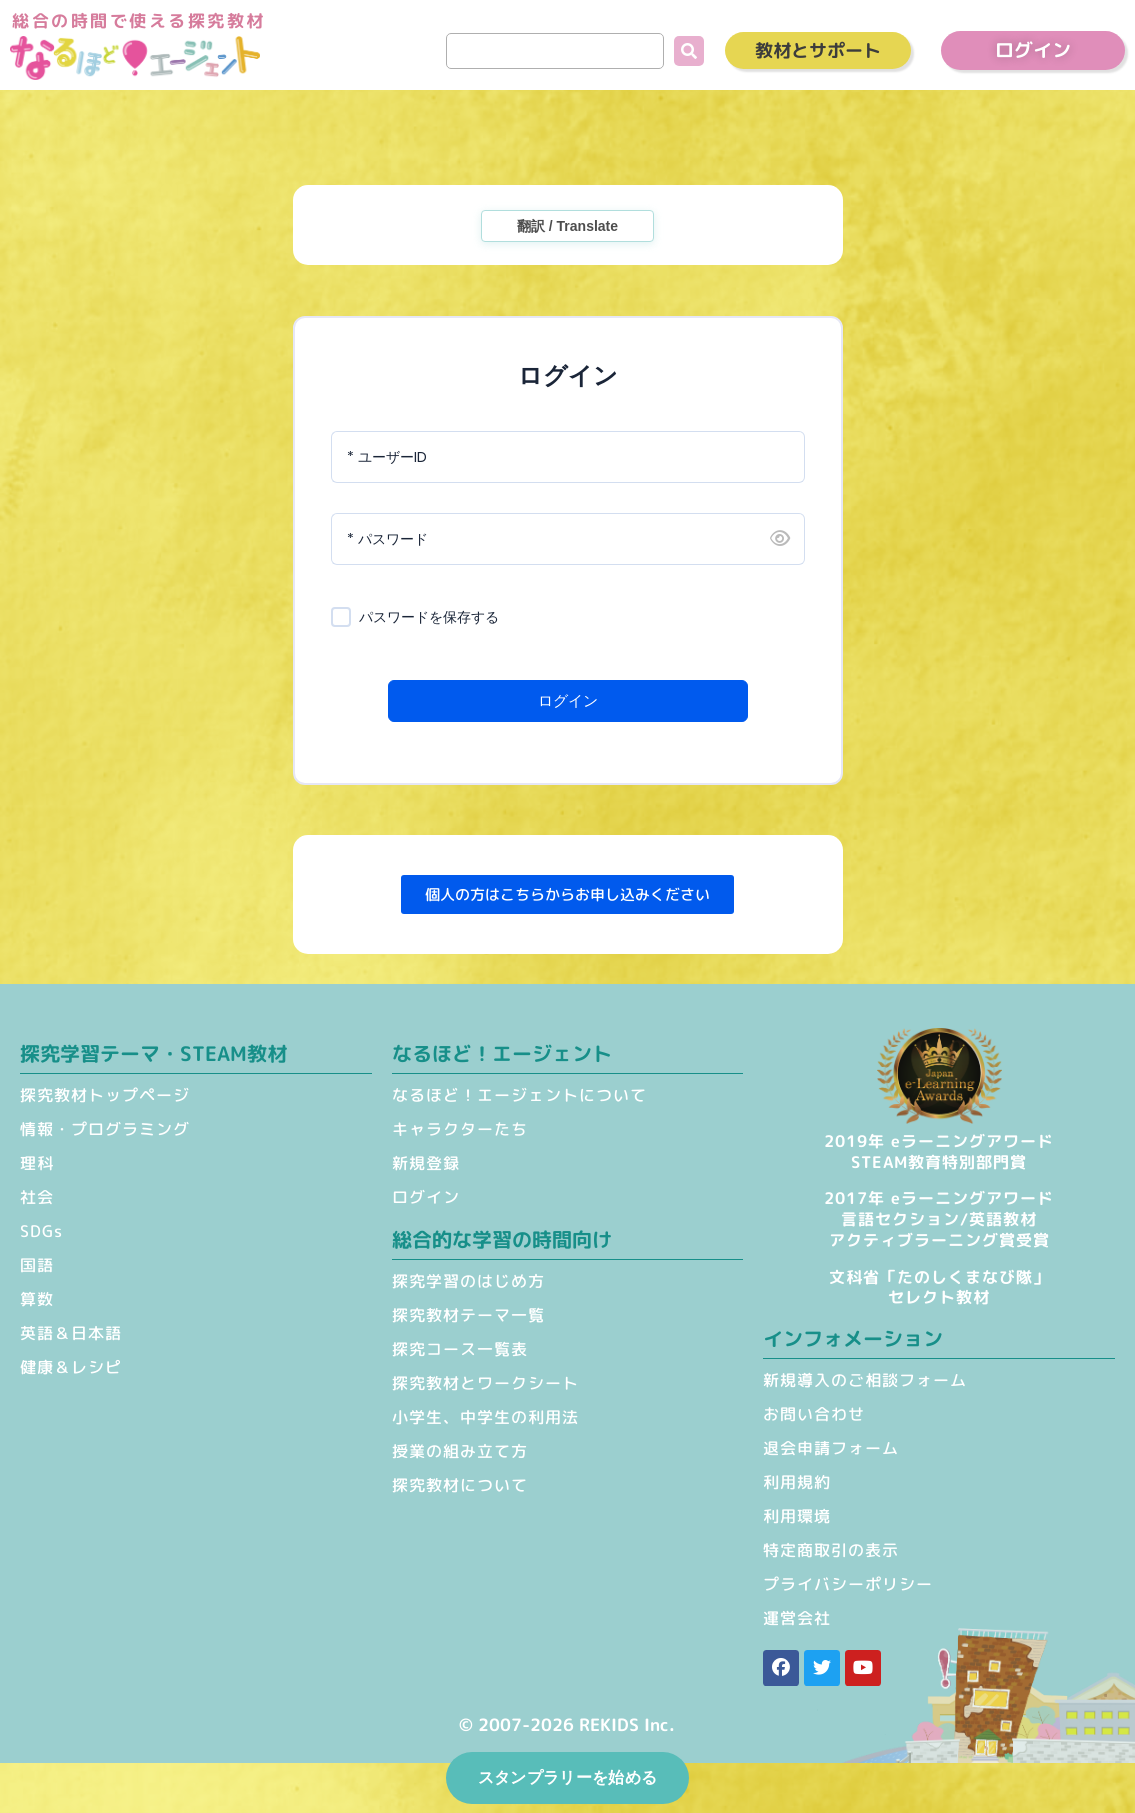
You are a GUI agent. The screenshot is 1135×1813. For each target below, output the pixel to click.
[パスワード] (568, 539)
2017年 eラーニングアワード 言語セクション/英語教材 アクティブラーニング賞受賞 (939, 1219)
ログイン (568, 700)
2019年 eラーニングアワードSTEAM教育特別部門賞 (939, 1151)
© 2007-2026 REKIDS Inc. (567, 1724)
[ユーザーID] (568, 457)
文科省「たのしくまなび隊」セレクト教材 (939, 1287)
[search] (555, 51)
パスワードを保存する (429, 617)
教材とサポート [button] (818, 50)
